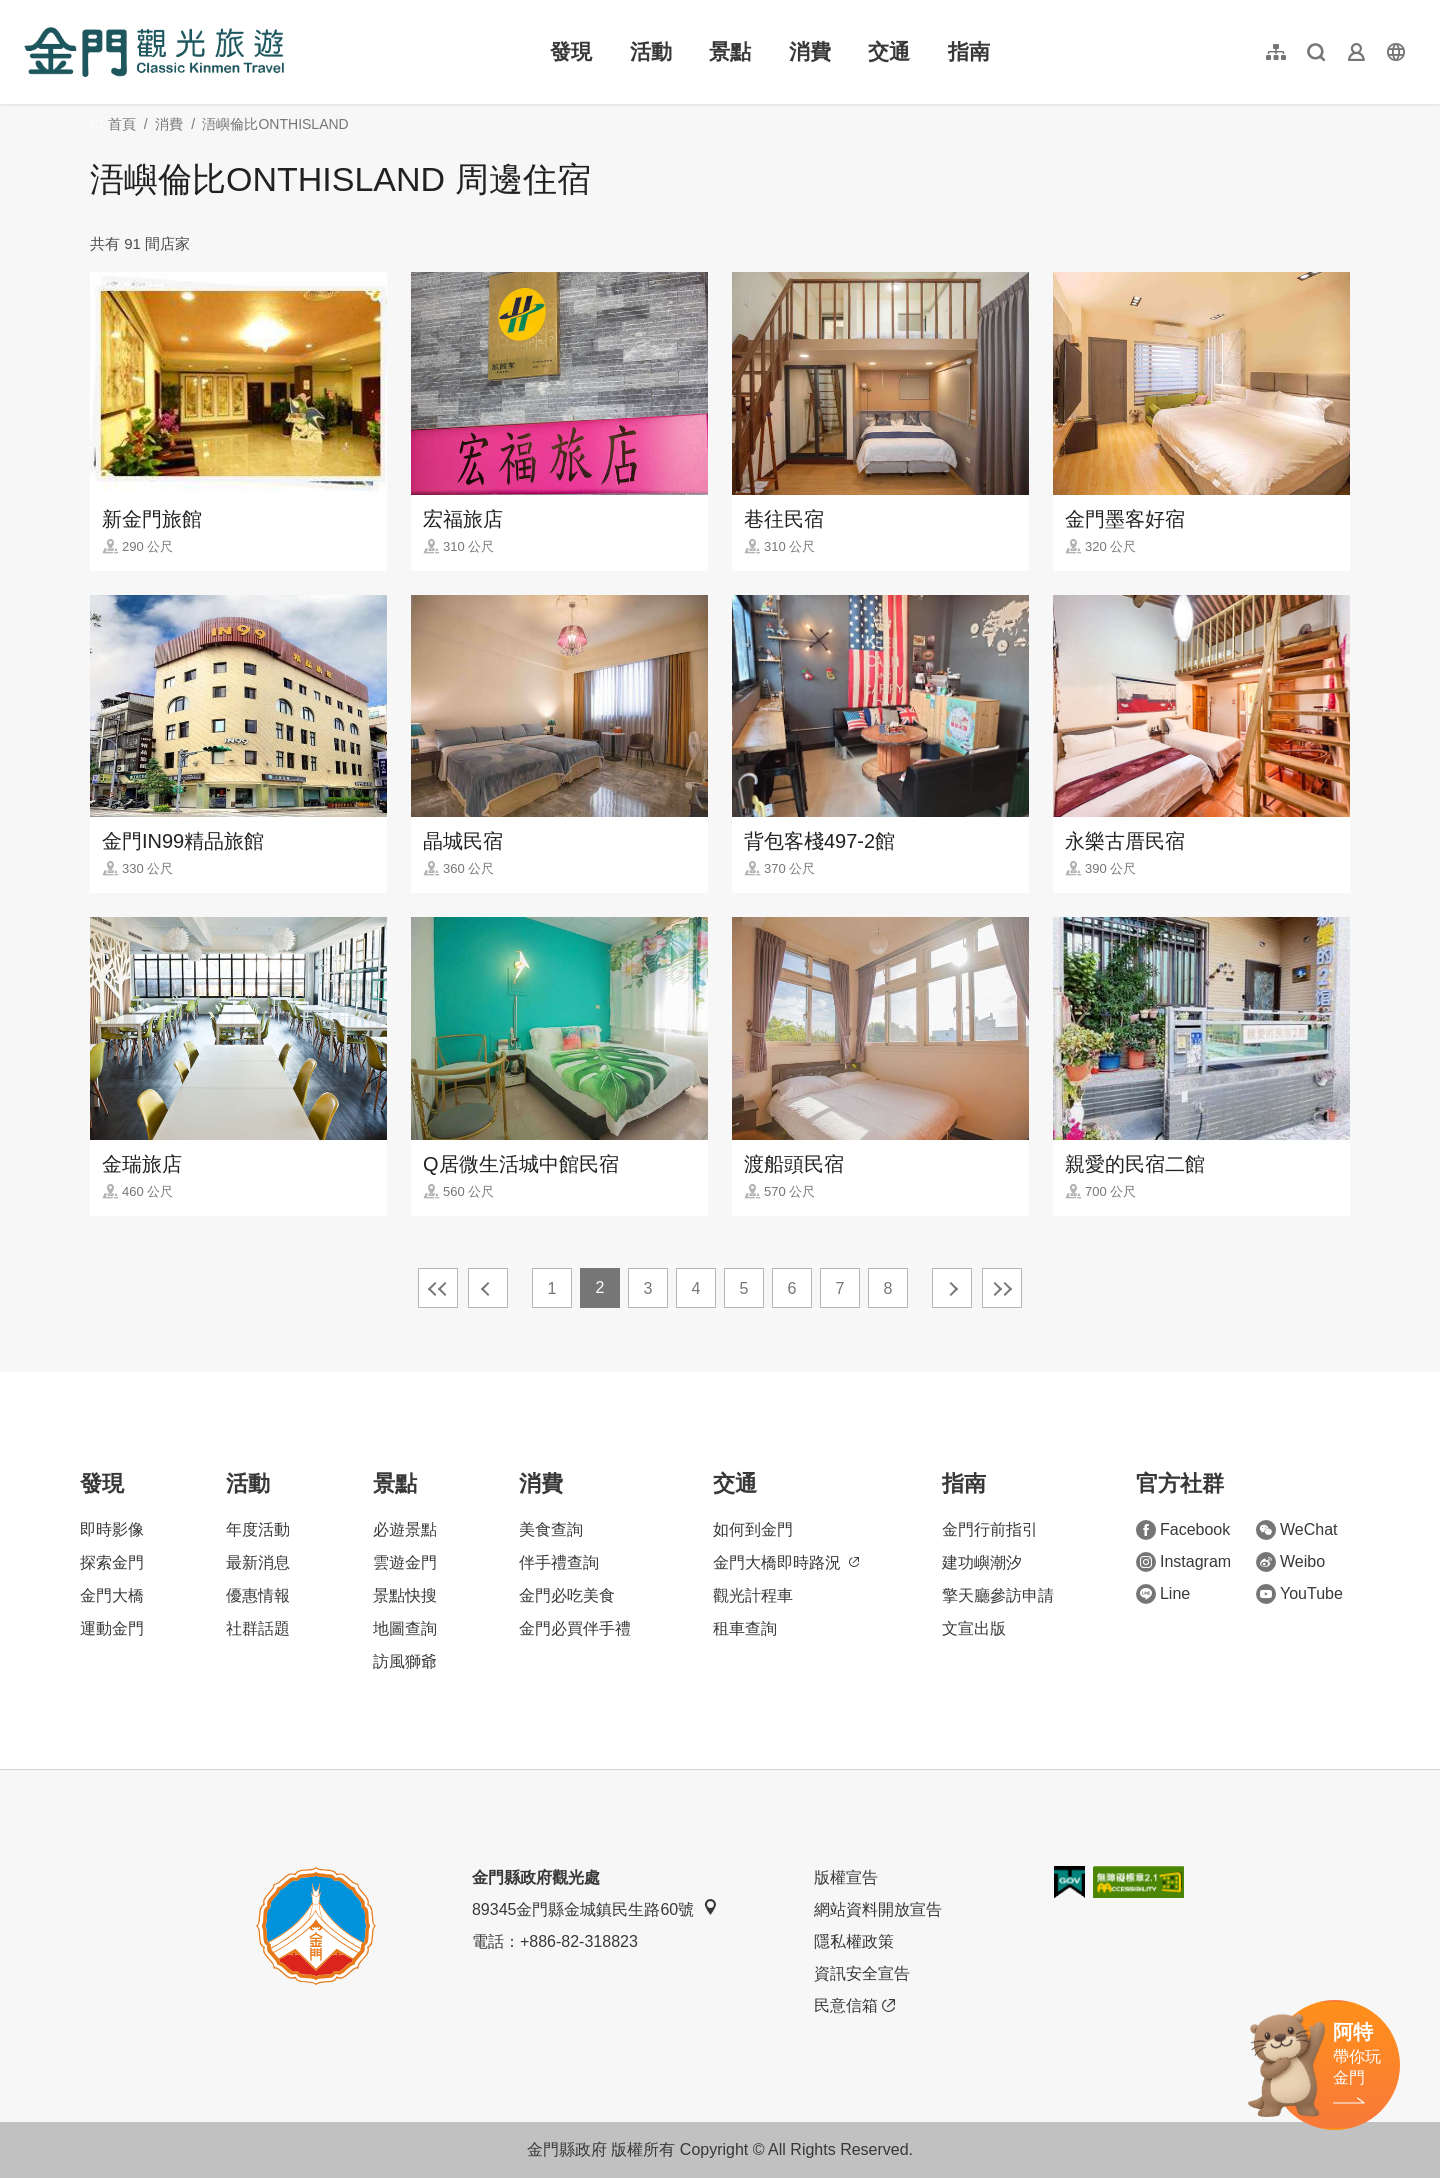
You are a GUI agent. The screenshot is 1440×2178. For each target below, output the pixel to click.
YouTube (1299, 1594)
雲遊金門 (405, 1562)
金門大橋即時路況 (786, 1562)
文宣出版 (974, 1628)
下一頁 (952, 1288)
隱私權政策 (854, 1941)
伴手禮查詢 (559, 1562)
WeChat (1297, 1530)
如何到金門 (753, 1529)
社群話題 (258, 1628)
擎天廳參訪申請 (998, 1595)
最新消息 (258, 1562)
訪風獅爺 (405, 1661)
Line (1163, 1594)
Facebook (1183, 1530)
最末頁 (1002, 1288)
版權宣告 (846, 1877)
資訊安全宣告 (862, 1973)
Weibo (1290, 1562)
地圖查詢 (405, 1628)
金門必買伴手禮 (575, 1628)
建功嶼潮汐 (982, 1562)
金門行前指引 (990, 1529)
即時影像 (112, 1529)
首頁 (122, 124)
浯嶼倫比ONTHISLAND (275, 124)
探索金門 (112, 1562)
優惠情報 (258, 1595)
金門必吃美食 (567, 1595)
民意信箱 (854, 2006)
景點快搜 (405, 1595)
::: (30, 11)
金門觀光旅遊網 (154, 52)
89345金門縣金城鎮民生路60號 (595, 1908)
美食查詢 (551, 1529)
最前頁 (438, 1288)
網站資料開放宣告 (878, 1909)
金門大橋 (112, 1595)
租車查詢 (745, 1628)
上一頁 (488, 1288)
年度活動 (258, 1529)
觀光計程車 (753, 1595)
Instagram (1183, 1562)
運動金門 (112, 1628)
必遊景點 (405, 1529)
